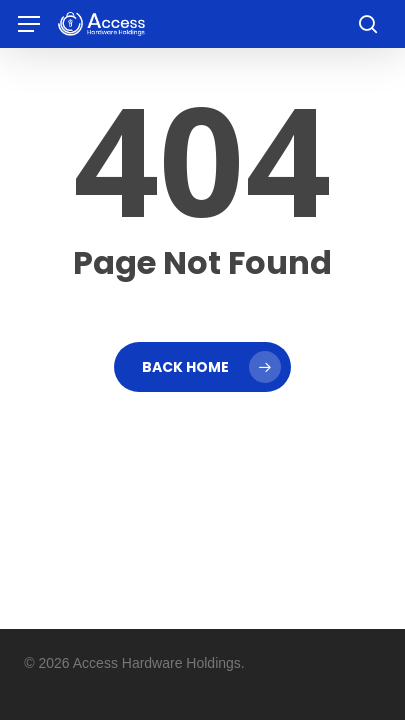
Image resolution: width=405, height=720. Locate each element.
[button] (29, 24)
